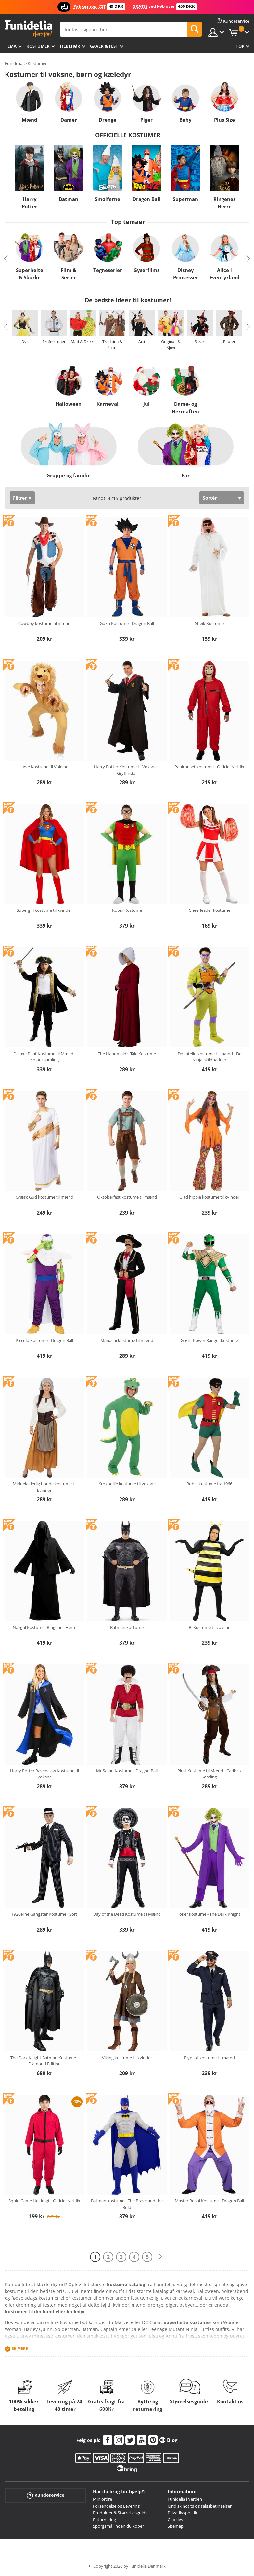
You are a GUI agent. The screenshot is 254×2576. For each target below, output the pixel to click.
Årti (141, 341)
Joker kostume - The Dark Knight (209, 1914)
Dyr (24, 341)
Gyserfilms (146, 270)
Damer (68, 120)
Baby (185, 120)
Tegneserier (107, 270)
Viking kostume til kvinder (127, 2058)
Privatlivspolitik (182, 2513)
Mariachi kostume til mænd (126, 1340)
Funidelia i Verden (185, 2499)
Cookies (175, 2519)
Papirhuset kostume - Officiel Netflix (209, 767)
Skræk (200, 341)
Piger (146, 120)
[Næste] (160, 2256)
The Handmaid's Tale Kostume (127, 1054)
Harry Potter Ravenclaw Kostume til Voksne (44, 1774)
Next (248, 258)
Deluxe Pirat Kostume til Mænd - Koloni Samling (44, 1057)
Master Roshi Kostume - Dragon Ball (209, 2201)
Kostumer (38, 46)
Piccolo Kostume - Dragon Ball (44, 1340)
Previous (6, 258)
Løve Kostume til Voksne (44, 767)
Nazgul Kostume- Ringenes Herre (44, 1627)
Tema (11, 46)
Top (240, 46)
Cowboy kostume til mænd (44, 623)
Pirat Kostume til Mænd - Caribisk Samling (209, 1774)
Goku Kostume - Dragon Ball (127, 623)
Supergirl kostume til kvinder (44, 910)
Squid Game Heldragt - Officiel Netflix (44, 2201)
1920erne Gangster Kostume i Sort (44, 1914)
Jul (146, 404)
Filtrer (20, 498)
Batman (68, 199)
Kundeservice (45, 2495)
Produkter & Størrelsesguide (120, 2513)
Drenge (107, 120)
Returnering (104, 2519)
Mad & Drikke (83, 341)
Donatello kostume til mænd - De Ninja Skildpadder (209, 1057)
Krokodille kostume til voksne (127, 1484)
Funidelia (13, 63)
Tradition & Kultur (112, 344)
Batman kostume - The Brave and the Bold (127, 2204)
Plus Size (224, 120)
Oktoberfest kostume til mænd (127, 1197)
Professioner (54, 341)
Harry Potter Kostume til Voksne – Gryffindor (127, 770)
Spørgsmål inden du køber (118, 2526)
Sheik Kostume (209, 623)
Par (186, 475)
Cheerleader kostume (209, 910)
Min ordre (102, 2499)
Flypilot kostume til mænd (209, 2058)
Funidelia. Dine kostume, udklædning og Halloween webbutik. (28, 28)
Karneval (107, 404)
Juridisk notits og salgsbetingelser (200, 2506)
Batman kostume (127, 1627)
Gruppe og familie (68, 475)
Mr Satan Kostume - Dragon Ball (127, 1771)
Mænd (29, 120)
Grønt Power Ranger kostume (209, 1340)
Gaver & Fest (104, 46)
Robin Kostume (127, 910)
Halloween (69, 404)
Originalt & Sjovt (171, 344)
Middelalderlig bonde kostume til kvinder (44, 1487)
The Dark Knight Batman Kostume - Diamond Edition (44, 2061)
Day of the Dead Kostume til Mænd (127, 1914)
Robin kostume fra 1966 (209, 1484)
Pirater (229, 341)
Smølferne (107, 199)
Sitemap (176, 2526)
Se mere (20, 2348)
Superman (185, 199)
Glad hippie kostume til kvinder (209, 1197)
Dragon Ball (147, 199)
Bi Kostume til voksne (209, 1627)
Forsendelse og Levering (116, 2506)
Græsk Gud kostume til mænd (44, 1197)
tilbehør (69, 46)
